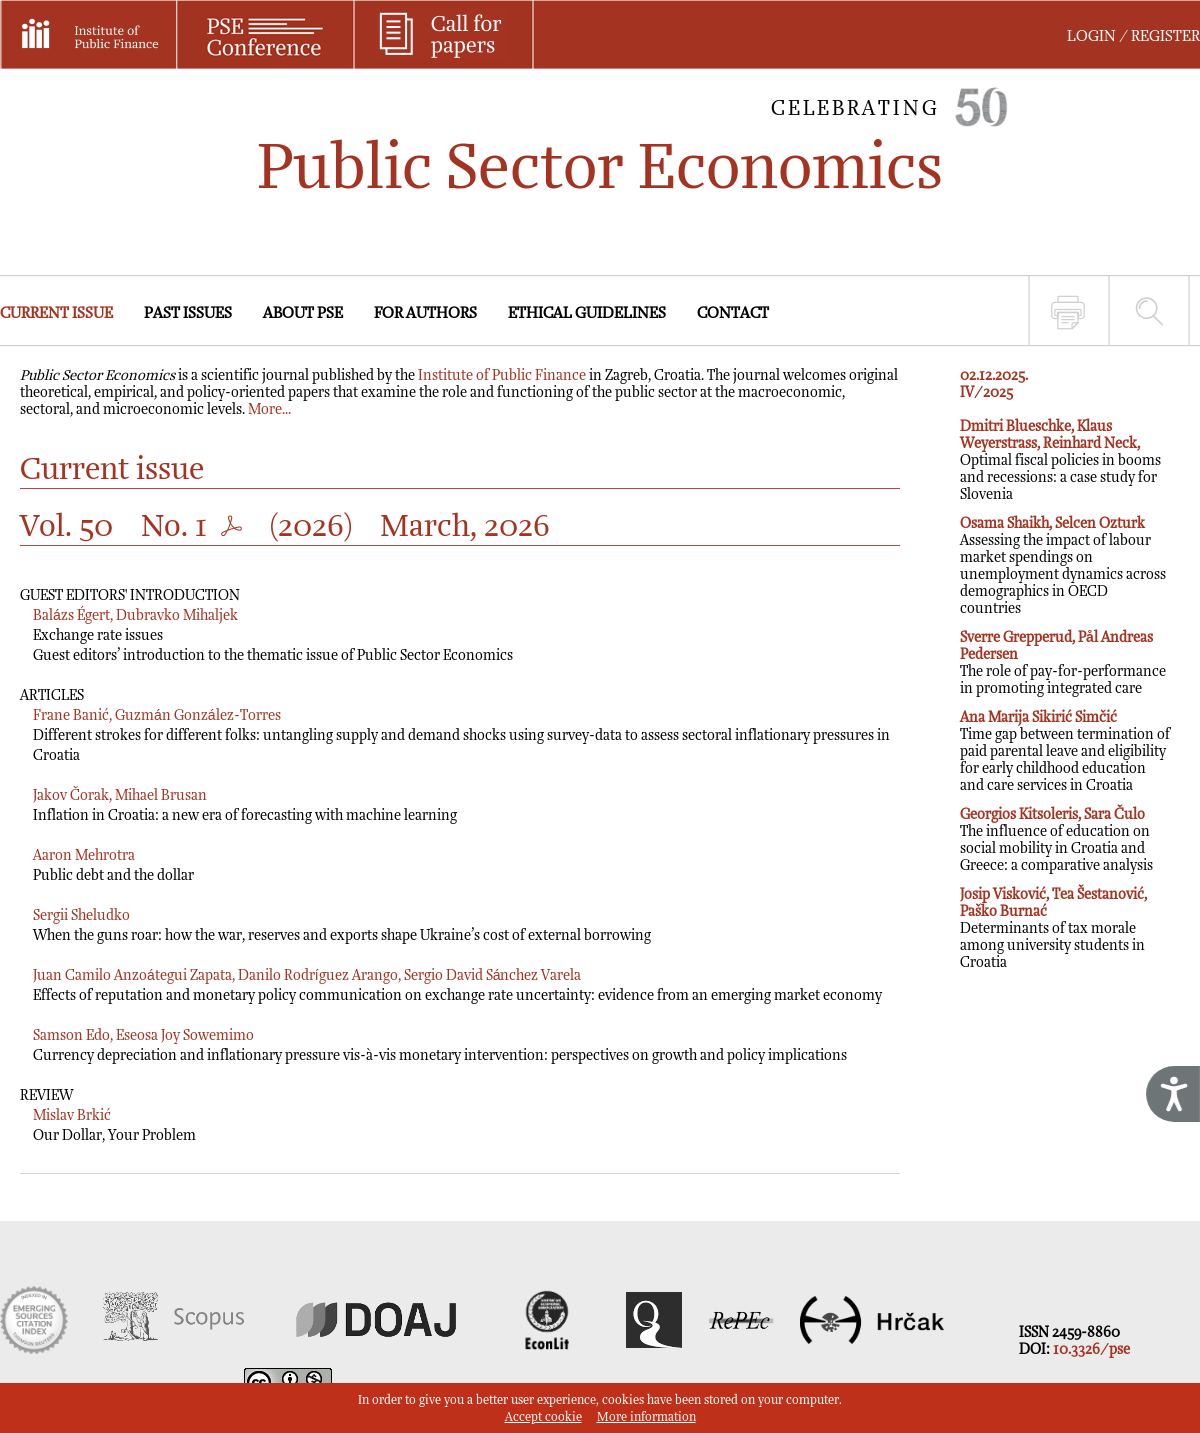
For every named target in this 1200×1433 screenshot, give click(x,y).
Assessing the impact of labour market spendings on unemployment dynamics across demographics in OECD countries (1063, 566)
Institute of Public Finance (502, 375)
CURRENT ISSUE (56, 313)
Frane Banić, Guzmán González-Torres (157, 715)
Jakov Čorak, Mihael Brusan (120, 795)
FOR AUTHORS (425, 313)
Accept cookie (543, 1417)
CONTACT (733, 313)
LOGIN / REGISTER (1133, 36)
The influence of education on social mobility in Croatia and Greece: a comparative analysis (1056, 840)
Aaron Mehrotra (84, 855)
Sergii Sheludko (81, 915)
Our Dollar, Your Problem (114, 1135)
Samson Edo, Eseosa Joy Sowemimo (143, 1035)
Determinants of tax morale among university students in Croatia (1053, 928)
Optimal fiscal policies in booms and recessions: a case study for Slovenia (1060, 460)
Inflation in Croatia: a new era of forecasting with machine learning (245, 815)
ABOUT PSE (303, 313)
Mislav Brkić (72, 1115)
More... (269, 409)
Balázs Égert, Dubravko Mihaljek (135, 615)
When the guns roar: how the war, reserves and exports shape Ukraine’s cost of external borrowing (342, 935)
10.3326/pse (1091, 1349)
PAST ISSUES (188, 313)
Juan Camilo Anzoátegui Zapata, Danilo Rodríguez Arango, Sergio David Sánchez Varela (307, 975)
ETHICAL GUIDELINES (587, 313)
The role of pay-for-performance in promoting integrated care (1063, 663)
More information (646, 1417)
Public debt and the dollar (113, 875)
